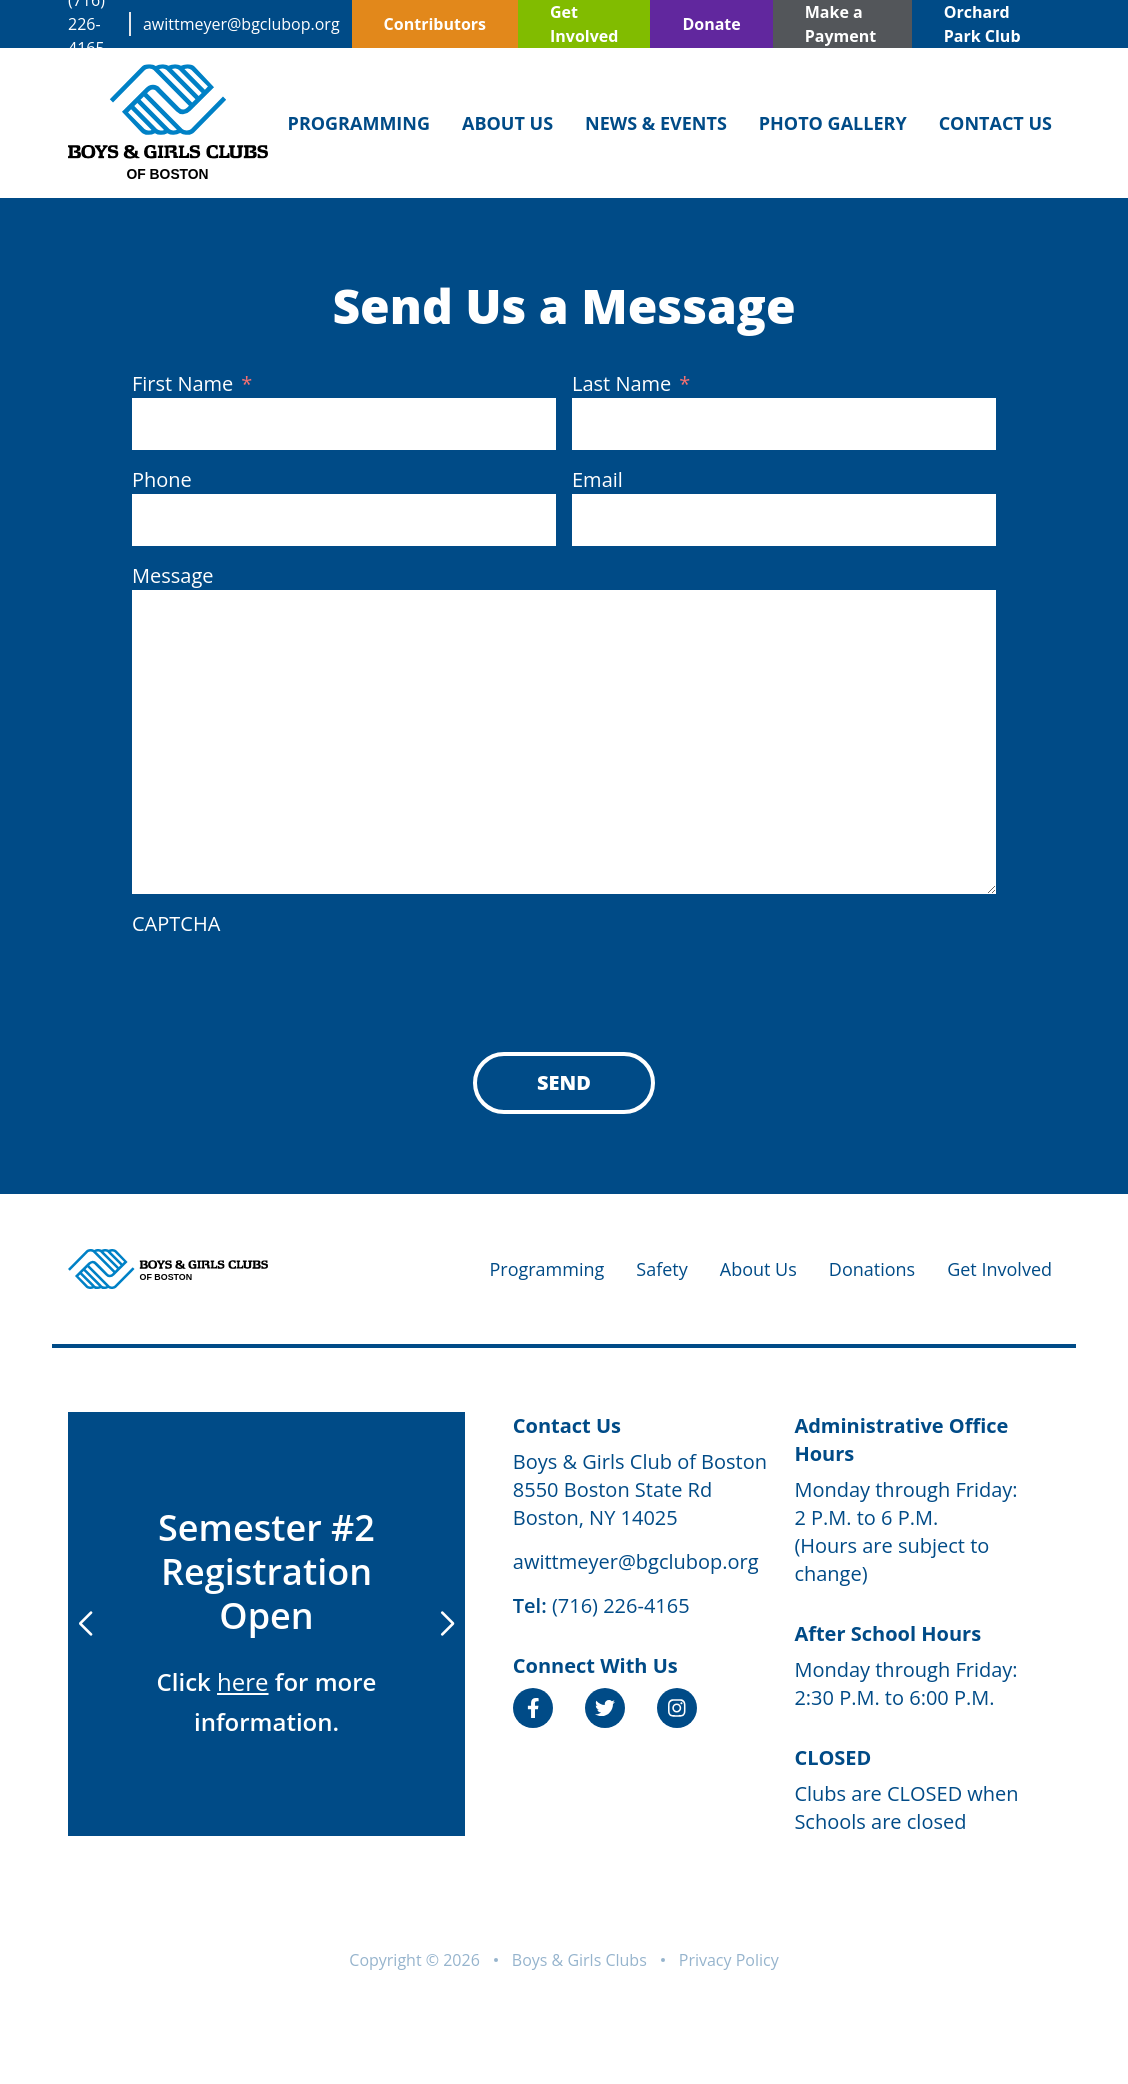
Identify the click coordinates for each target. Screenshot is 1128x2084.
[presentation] (284, 977)
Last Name (631, 384)
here (242, 1681)
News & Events (656, 123)
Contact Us (995, 123)
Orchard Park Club (982, 24)
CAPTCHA (176, 923)
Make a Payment (840, 24)
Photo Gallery (833, 123)
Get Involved (584, 24)
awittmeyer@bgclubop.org (241, 24)
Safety (661, 1269)
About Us (507, 123)
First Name (192, 384)
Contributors (435, 24)
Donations (872, 1269)
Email (597, 479)
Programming (359, 123)
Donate (711, 24)
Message (172, 575)
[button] (447, 1624)
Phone (162, 479)
